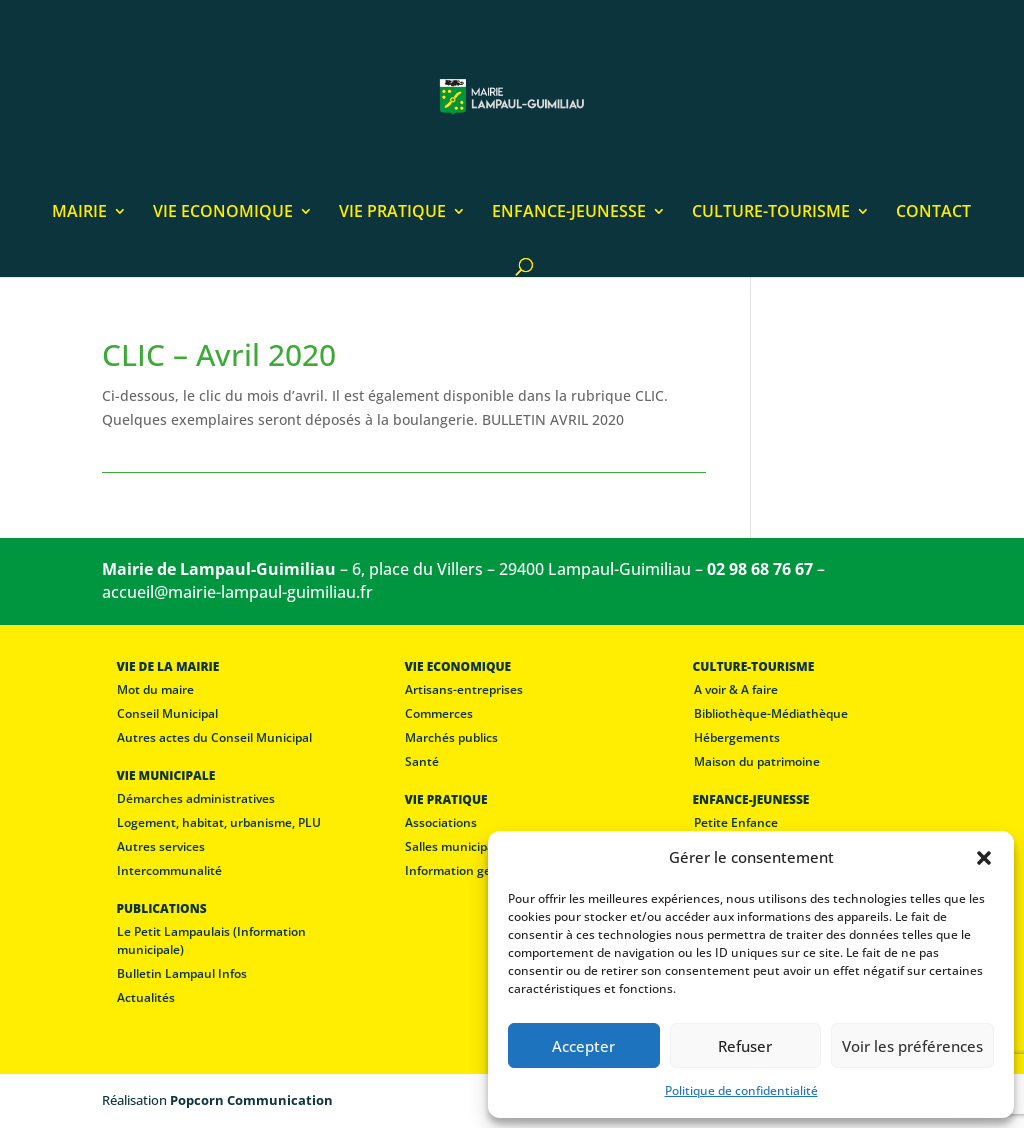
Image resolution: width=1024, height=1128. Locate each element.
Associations (441, 822)
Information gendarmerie (478, 870)
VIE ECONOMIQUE (223, 213)
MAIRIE (79, 213)
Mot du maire (155, 689)
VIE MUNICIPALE (165, 775)
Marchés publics (451, 737)
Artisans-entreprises (464, 689)
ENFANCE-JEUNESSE (569, 213)
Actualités (146, 997)
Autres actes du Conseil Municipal (214, 737)
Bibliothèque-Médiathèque (771, 713)
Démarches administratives (196, 798)
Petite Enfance (736, 822)
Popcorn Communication (251, 1100)
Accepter (583, 1046)
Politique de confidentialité (741, 1090)
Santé (422, 761)
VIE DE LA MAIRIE (167, 666)
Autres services (161, 846)
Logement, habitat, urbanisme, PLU (219, 822)
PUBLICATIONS (161, 908)
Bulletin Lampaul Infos (182, 973)
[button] (984, 858)
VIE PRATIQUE (392, 213)
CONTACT (933, 213)
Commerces (439, 713)
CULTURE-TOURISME (771, 213)
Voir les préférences (912, 1046)
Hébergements (737, 737)
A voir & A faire (736, 689)
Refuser (745, 1046)
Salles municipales (457, 846)
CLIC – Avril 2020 (219, 354)
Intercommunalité (169, 870)
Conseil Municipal (167, 713)
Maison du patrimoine (757, 761)
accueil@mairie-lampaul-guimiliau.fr (237, 592)
